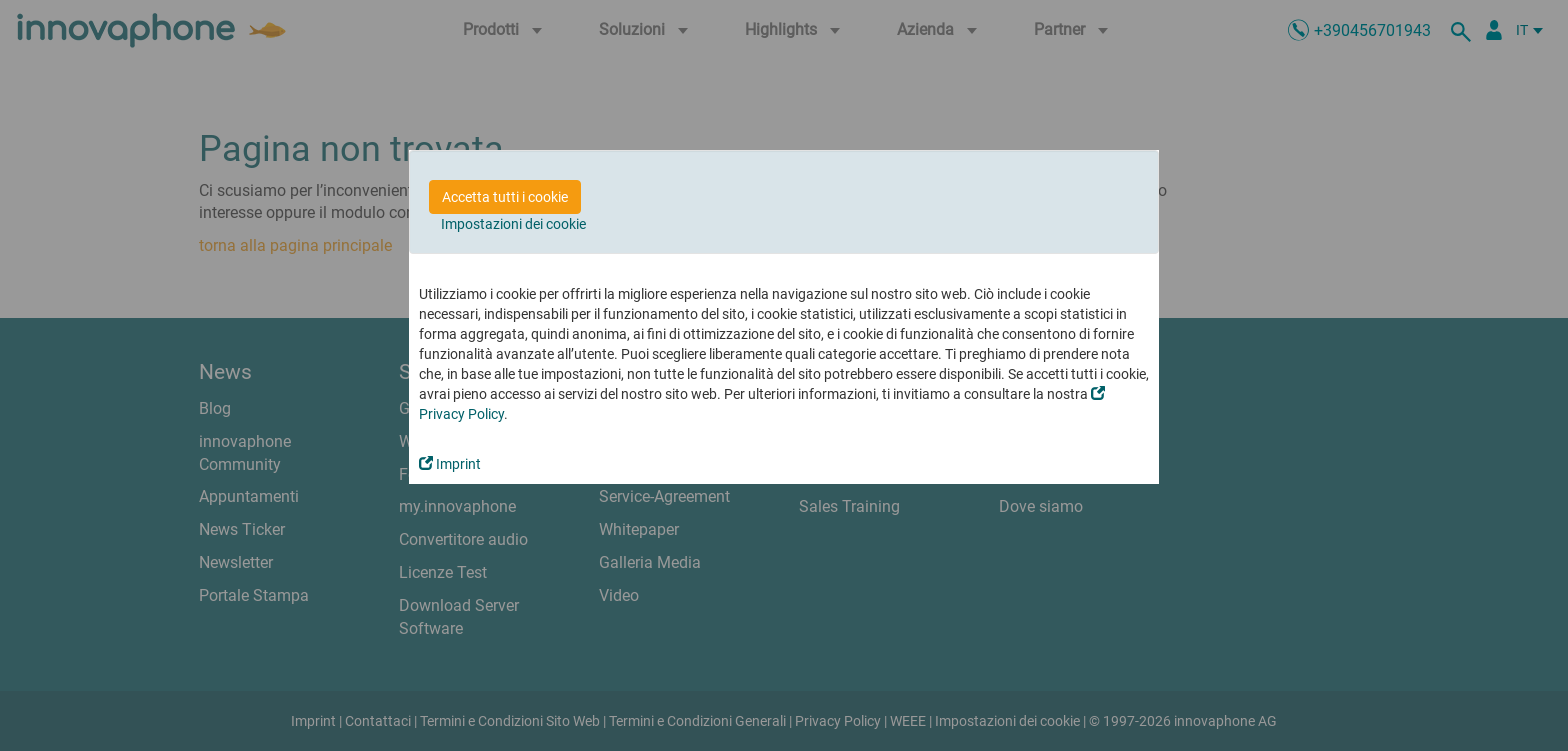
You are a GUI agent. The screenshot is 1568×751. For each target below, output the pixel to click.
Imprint (450, 464)
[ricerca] (1464, 30)
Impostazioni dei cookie (513, 224)
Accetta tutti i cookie (505, 197)
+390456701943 (1372, 30)
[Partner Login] (1494, 30)
